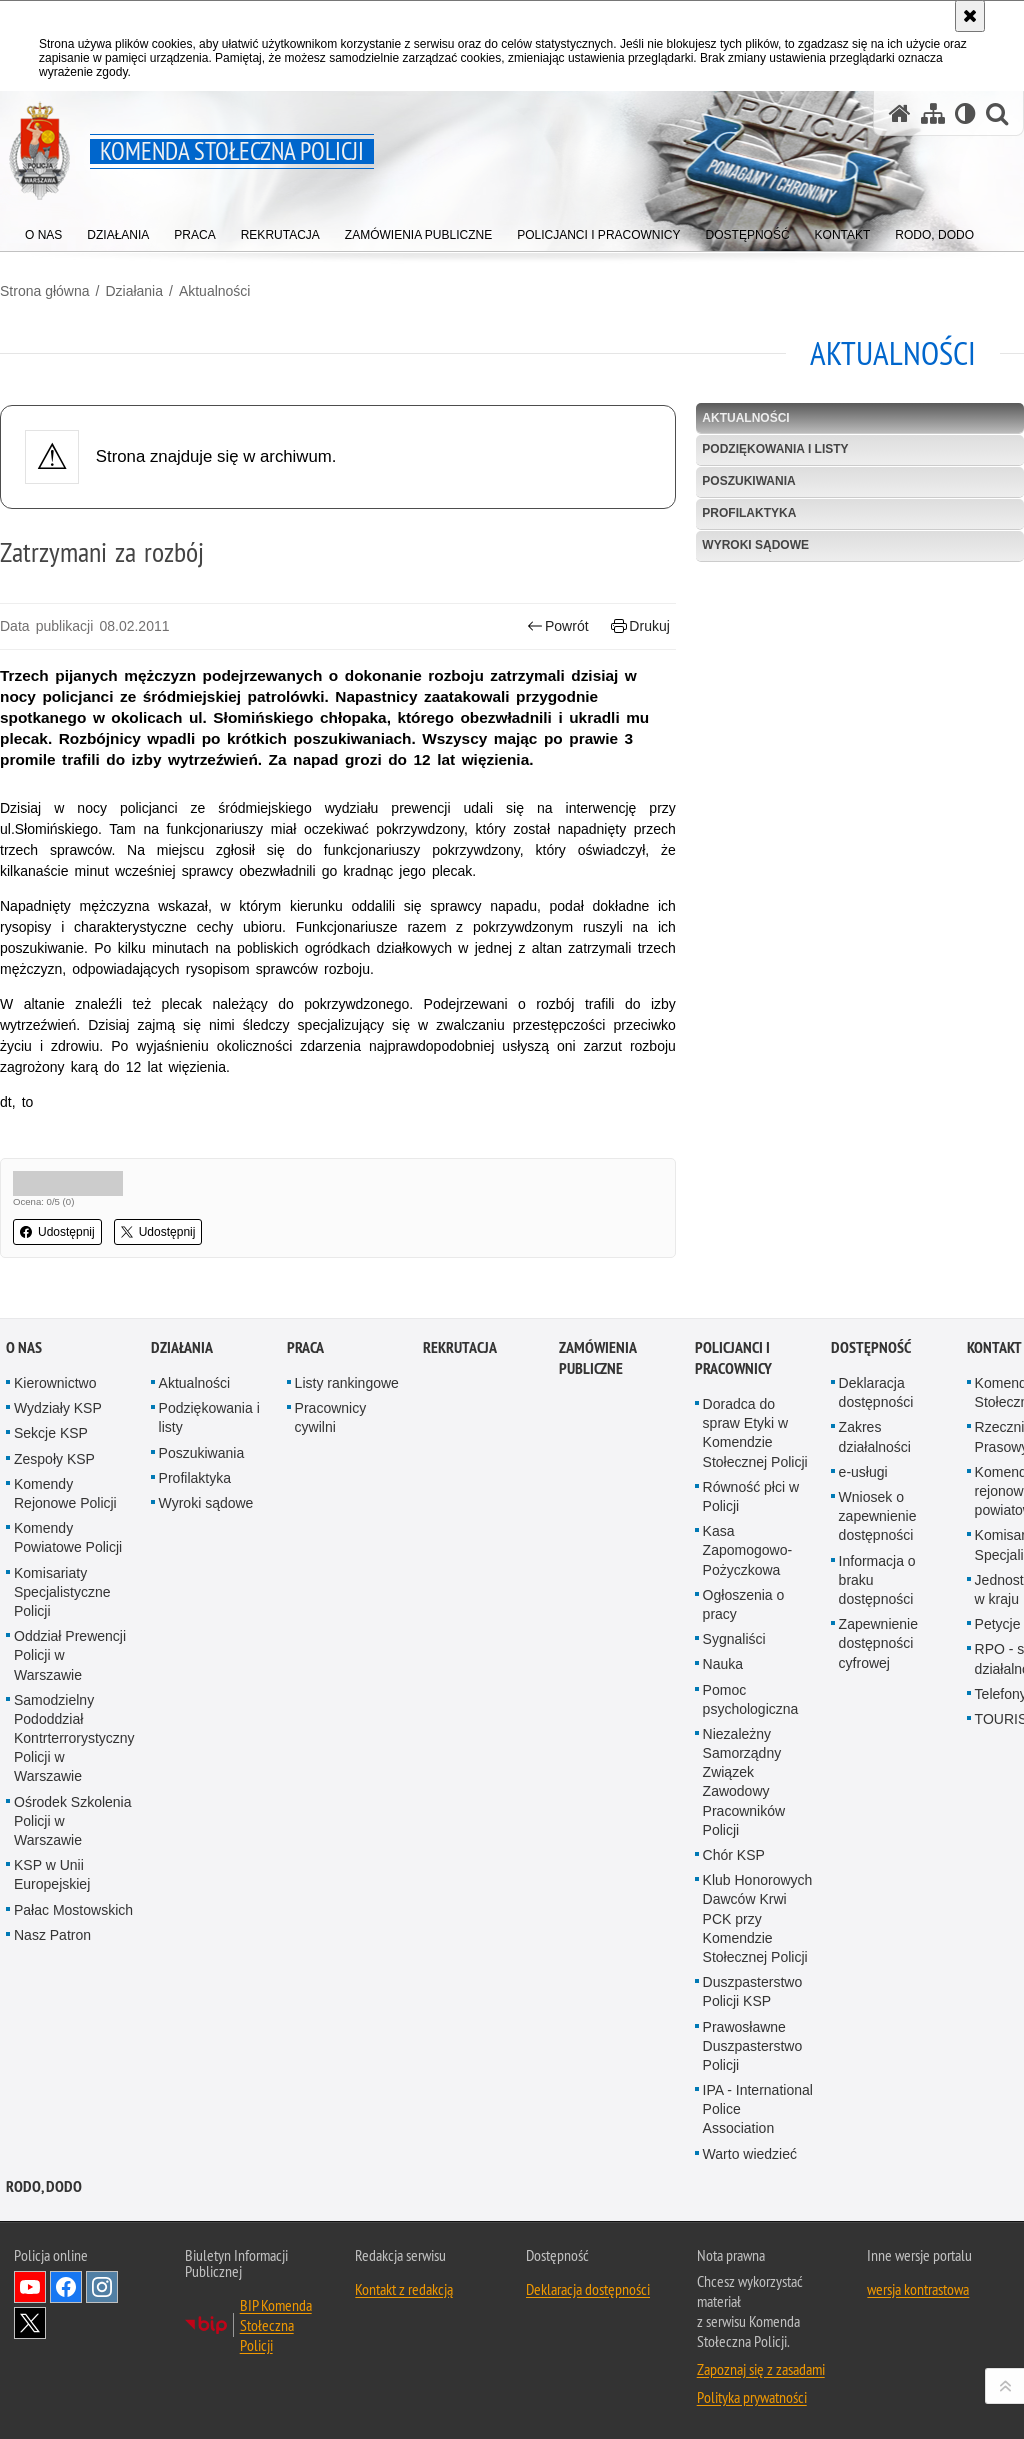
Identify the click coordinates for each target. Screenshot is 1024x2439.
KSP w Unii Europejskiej (52, 1895)
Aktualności (215, 291)
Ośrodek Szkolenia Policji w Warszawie (73, 1841)
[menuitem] (43, 230)
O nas (24, 1368)
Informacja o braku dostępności (877, 1600)
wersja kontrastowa (918, 2310)
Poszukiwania (748, 481)
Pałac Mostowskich (73, 1930)
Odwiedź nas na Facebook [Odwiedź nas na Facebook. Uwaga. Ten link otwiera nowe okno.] (66, 2308)
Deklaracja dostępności (876, 1413)
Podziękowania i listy (775, 449)
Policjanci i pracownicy (733, 1379)
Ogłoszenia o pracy (744, 1625)
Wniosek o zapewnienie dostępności (878, 1537)
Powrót (558, 626)
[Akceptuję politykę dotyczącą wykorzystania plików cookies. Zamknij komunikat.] (970, 16)
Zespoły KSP (54, 1479)
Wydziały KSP (58, 1429)
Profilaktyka (749, 513)
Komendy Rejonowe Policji (65, 1514)
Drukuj (640, 626)
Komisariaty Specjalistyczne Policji (62, 1612)
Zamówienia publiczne (597, 1379)
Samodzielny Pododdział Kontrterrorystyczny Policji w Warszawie (74, 1758)
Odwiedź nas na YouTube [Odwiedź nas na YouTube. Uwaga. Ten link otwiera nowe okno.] (30, 2308)
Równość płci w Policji (751, 1517)
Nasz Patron (52, 1956)
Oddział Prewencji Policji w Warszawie (70, 1676)
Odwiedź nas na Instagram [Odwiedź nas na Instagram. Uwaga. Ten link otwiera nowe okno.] (102, 2308)
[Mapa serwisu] (933, 113)
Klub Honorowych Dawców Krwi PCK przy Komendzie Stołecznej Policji (758, 1939)
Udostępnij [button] (57, 1232)
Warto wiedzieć (750, 2174)
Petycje (998, 1645)
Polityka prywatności (752, 2418)
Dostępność (871, 1368)
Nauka (723, 1685)
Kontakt (994, 1368)
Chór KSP (734, 1876)
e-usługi (863, 1493)
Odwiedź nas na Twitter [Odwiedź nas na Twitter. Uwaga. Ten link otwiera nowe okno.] (30, 2344)
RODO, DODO (44, 2207)
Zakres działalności (875, 1457)
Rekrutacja (460, 1368)
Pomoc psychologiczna (751, 1719)
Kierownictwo (55, 1404)
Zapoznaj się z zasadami (761, 2390)
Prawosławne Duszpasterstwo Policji (753, 2066)
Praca (305, 1368)
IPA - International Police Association (758, 2130)
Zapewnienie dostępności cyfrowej (878, 1664)
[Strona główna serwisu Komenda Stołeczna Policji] (900, 113)
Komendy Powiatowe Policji (68, 1558)
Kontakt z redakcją (404, 2310)
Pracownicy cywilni (331, 1438)
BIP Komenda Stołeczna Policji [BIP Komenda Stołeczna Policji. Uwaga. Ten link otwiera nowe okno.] (276, 2346)
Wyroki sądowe (755, 545)
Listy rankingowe (347, 1404)
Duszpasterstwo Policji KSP (753, 2012)
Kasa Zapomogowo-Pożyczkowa (748, 1571)
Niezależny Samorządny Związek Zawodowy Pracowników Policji (744, 1803)
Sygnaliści (734, 1660)
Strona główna (45, 291)
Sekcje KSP (51, 1454)
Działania (134, 291)
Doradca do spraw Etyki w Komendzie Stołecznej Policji (755, 1454)
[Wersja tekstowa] (965, 113)
